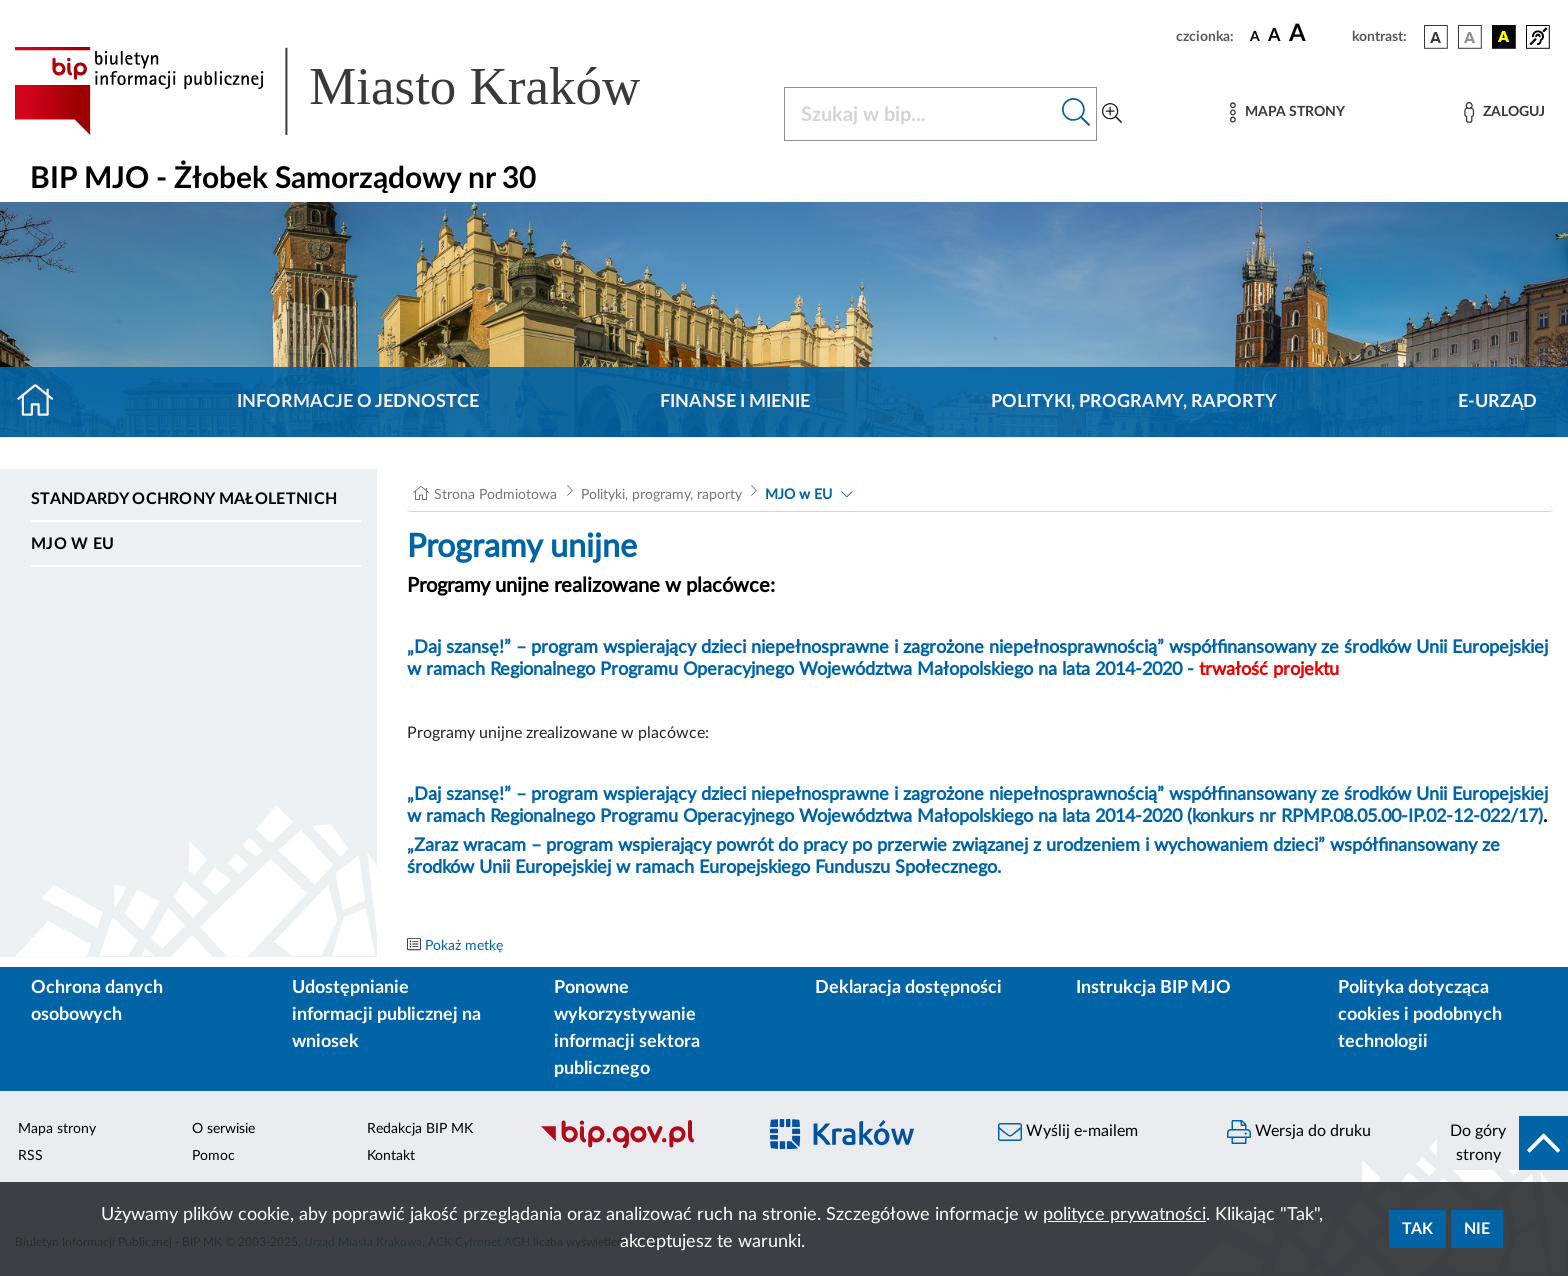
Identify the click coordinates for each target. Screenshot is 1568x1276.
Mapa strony (57, 1129)
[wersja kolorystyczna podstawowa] (1436, 37)
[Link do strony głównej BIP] (356, 91)
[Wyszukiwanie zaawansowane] (1112, 114)
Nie (1477, 1229)
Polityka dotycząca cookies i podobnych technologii (1420, 1015)
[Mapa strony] (1287, 112)
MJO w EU (73, 544)
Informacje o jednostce (358, 402)
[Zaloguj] (1504, 112)
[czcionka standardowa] (1255, 36)
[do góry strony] (1502, 1143)
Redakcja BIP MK (420, 1129)
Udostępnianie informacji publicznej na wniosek (386, 1015)
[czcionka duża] (1317, 34)
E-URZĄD (1497, 402)
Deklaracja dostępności (908, 988)
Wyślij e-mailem (1068, 1132)
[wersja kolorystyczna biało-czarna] (1470, 37)
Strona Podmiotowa (495, 495)
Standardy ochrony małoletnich (184, 499)
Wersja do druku (1299, 1132)
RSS (30, 1156)
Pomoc (213, 1156)
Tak (1417, 1229)
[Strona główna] (43, 402)
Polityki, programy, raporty (1134, 402)
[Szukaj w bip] (1076, 114)
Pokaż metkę (464, 946)
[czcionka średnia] (1274, 36)
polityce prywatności (1124, 1215)
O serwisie (223, 1129)
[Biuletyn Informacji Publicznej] (637, 1146)
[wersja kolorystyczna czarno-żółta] (1504, 37)
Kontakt (391, 1156)
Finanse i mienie (735, 402)
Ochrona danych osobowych (97, 1001)
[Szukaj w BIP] (920, 114)
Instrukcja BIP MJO (1153, 988)
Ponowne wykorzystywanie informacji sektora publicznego (627, 1028)
